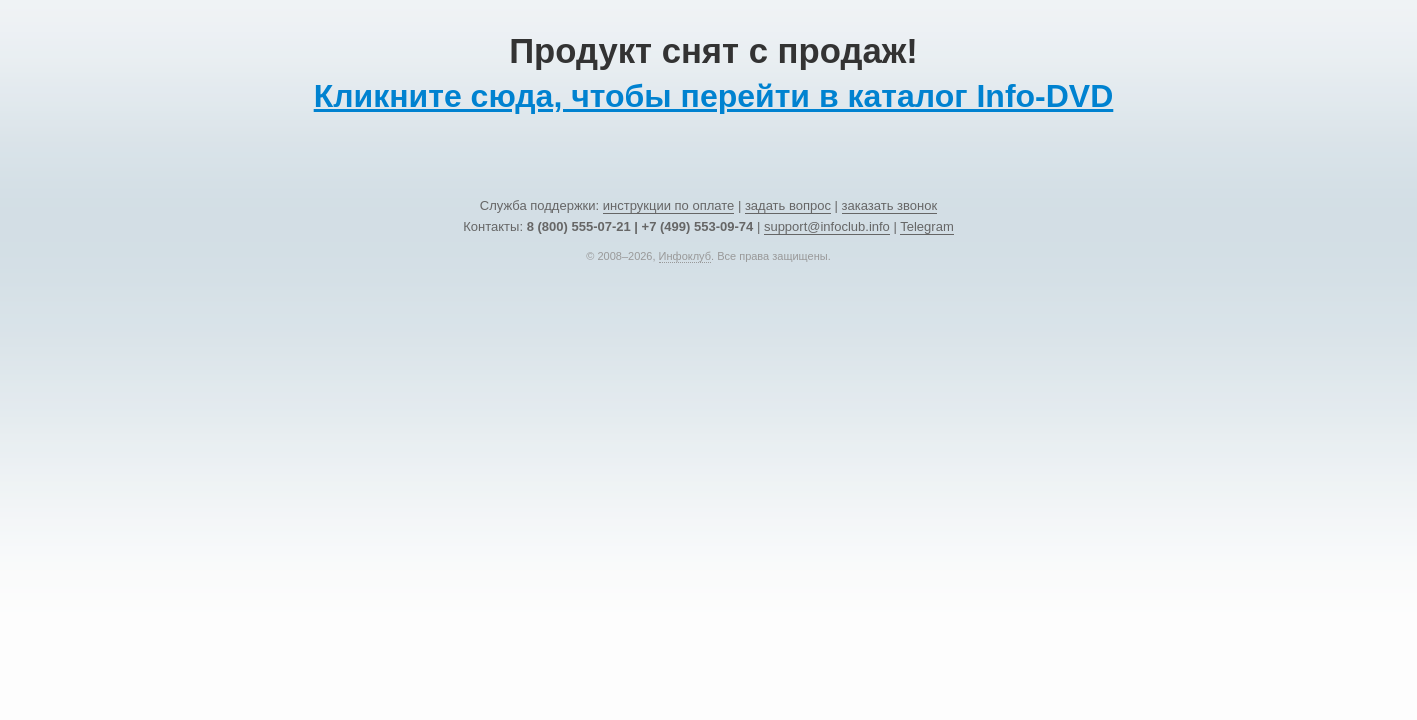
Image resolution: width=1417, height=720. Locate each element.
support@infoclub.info (827, 226)
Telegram (926, 226)
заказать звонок (890, 205)
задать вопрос (788, 205)
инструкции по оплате (668, 205)
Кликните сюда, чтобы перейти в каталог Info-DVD (714, 96)
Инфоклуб (685, 256)
